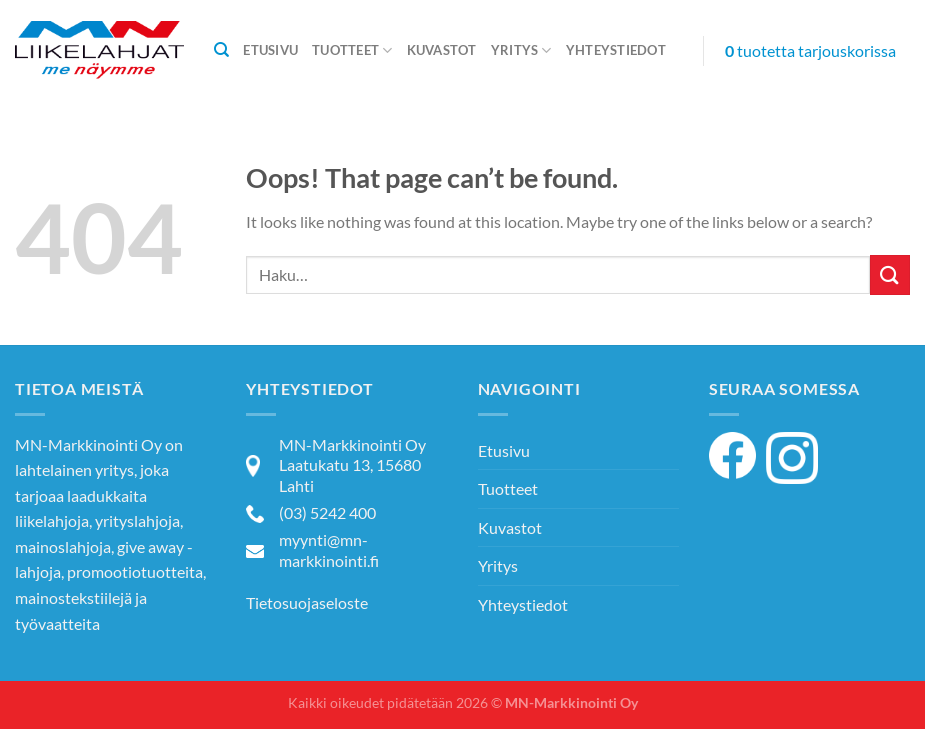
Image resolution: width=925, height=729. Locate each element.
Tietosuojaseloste (307, 602)
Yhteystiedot (616, 50)
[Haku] (221, 50)
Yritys (521, 50)
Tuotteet (352, 50)
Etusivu (270, 50)
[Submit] (890, 274)
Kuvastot (442, 50)
